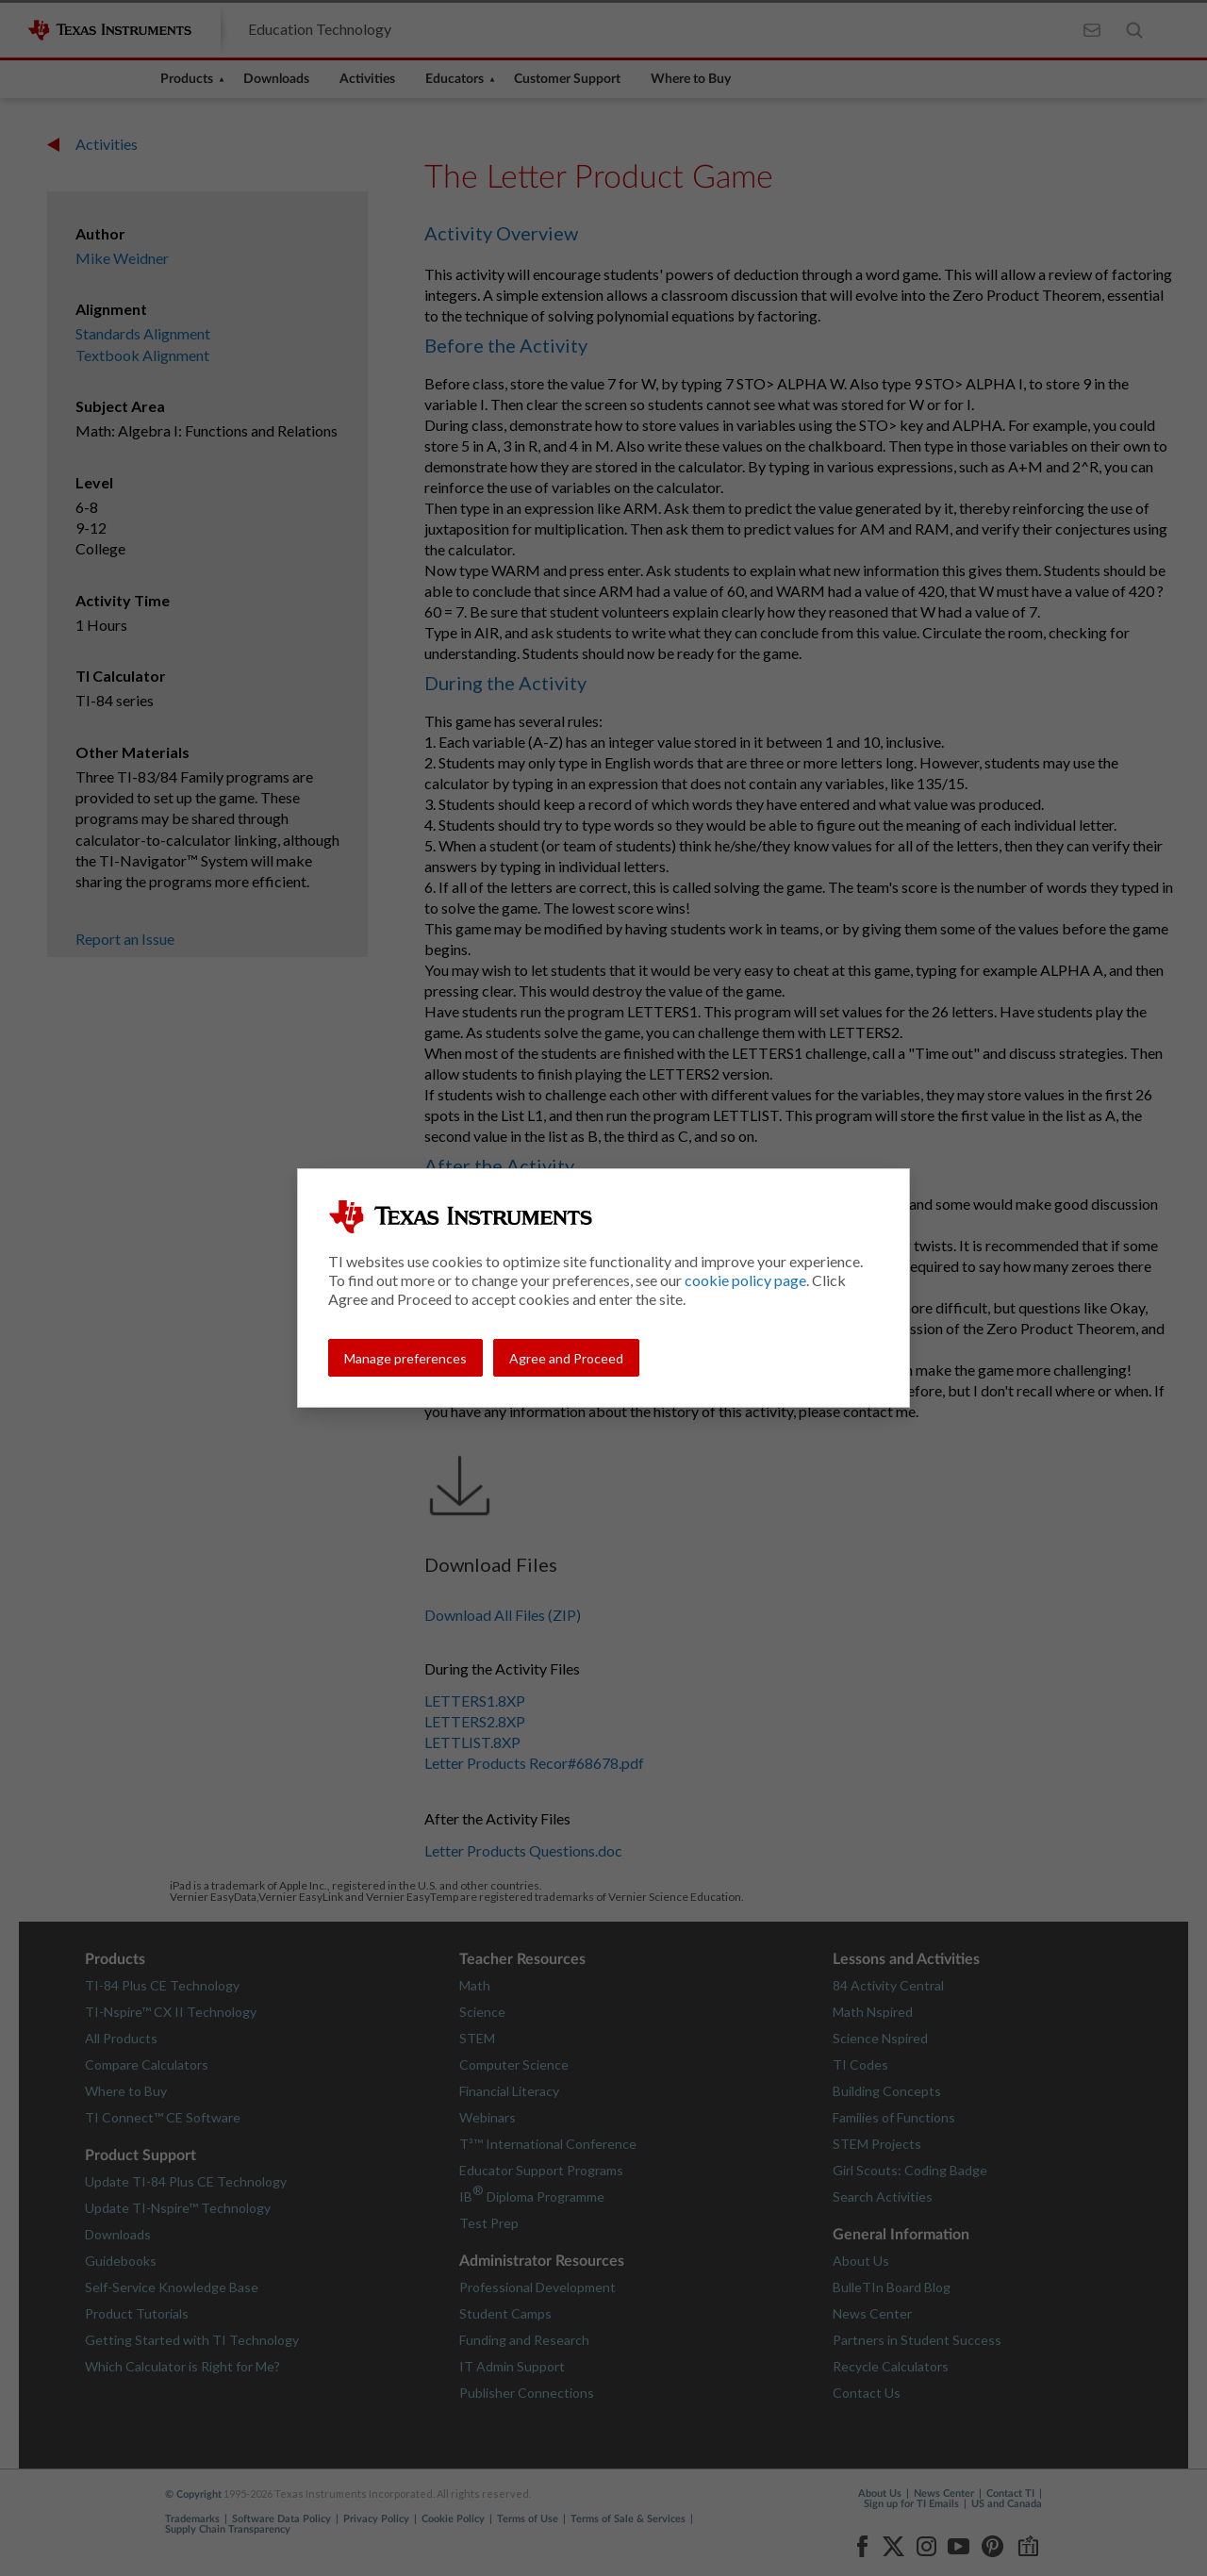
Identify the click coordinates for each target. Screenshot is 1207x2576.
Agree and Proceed (566, 1358)
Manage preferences (405, 1358)
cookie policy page (745, 1280)
